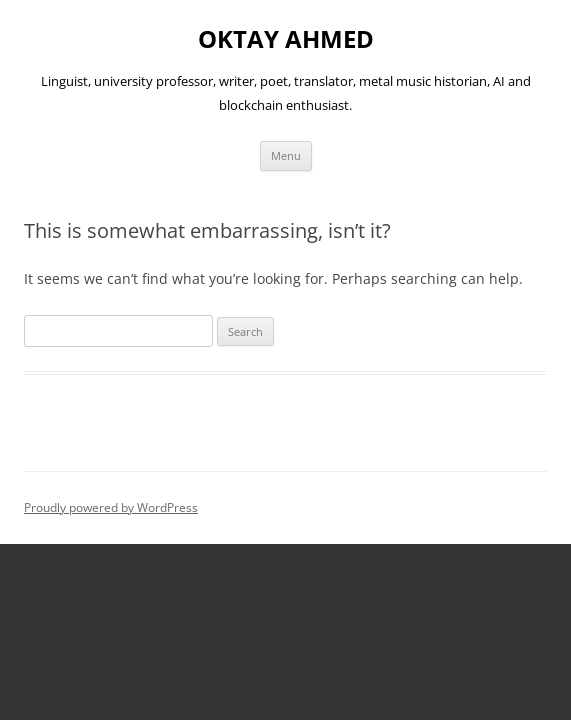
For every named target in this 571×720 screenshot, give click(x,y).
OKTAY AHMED (286, 39)
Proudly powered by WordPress (111, 507)
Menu (286, 155)
